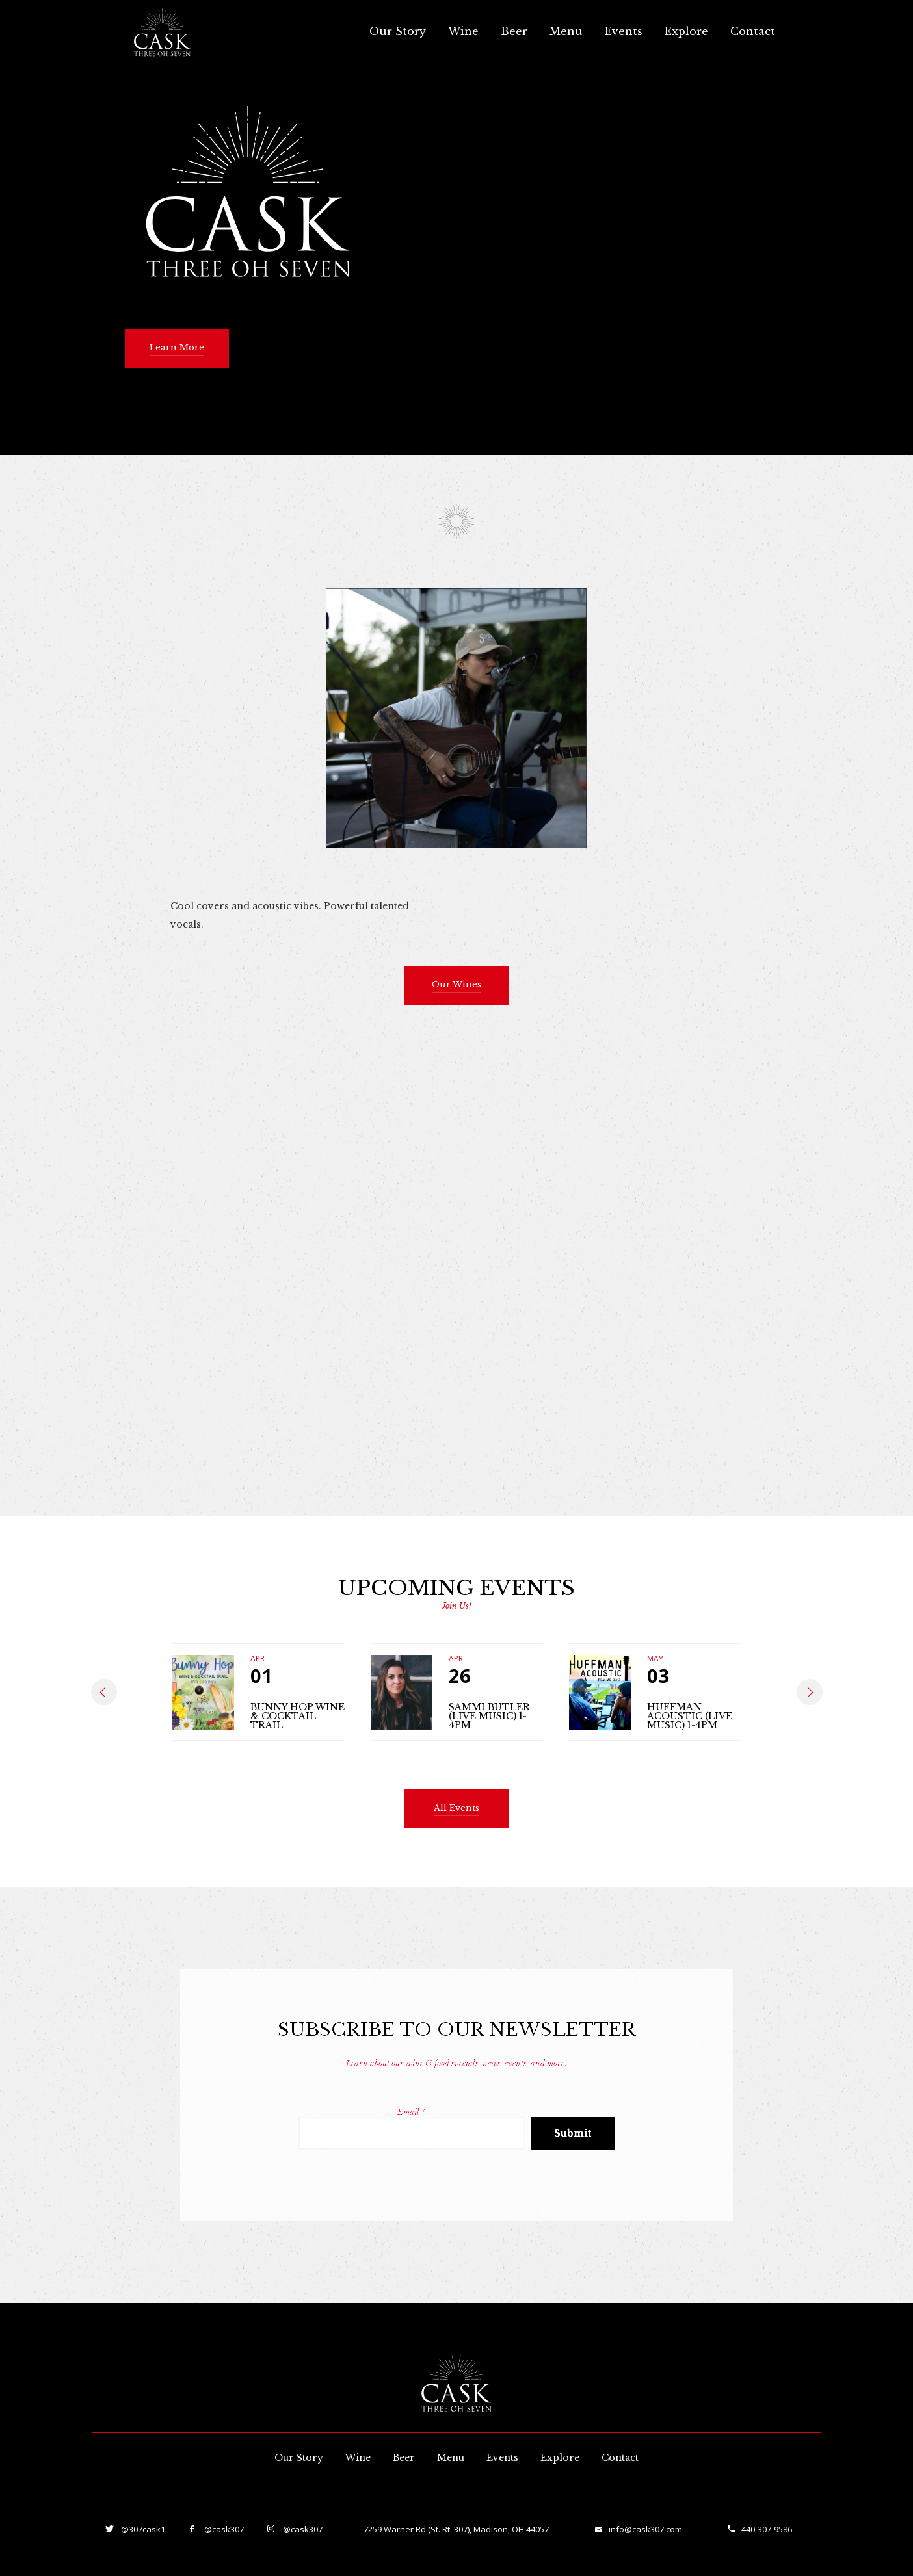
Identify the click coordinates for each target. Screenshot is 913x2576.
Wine (463, 31)
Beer (514, 31)
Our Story (397, 31)
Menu (566, 31)
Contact (752, 31)
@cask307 (223, 2529)
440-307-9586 (766, 2529)
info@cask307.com (645, 2529)
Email (411, 2112)
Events (623, 31)
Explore (686, 31)
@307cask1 (142, 2529)
